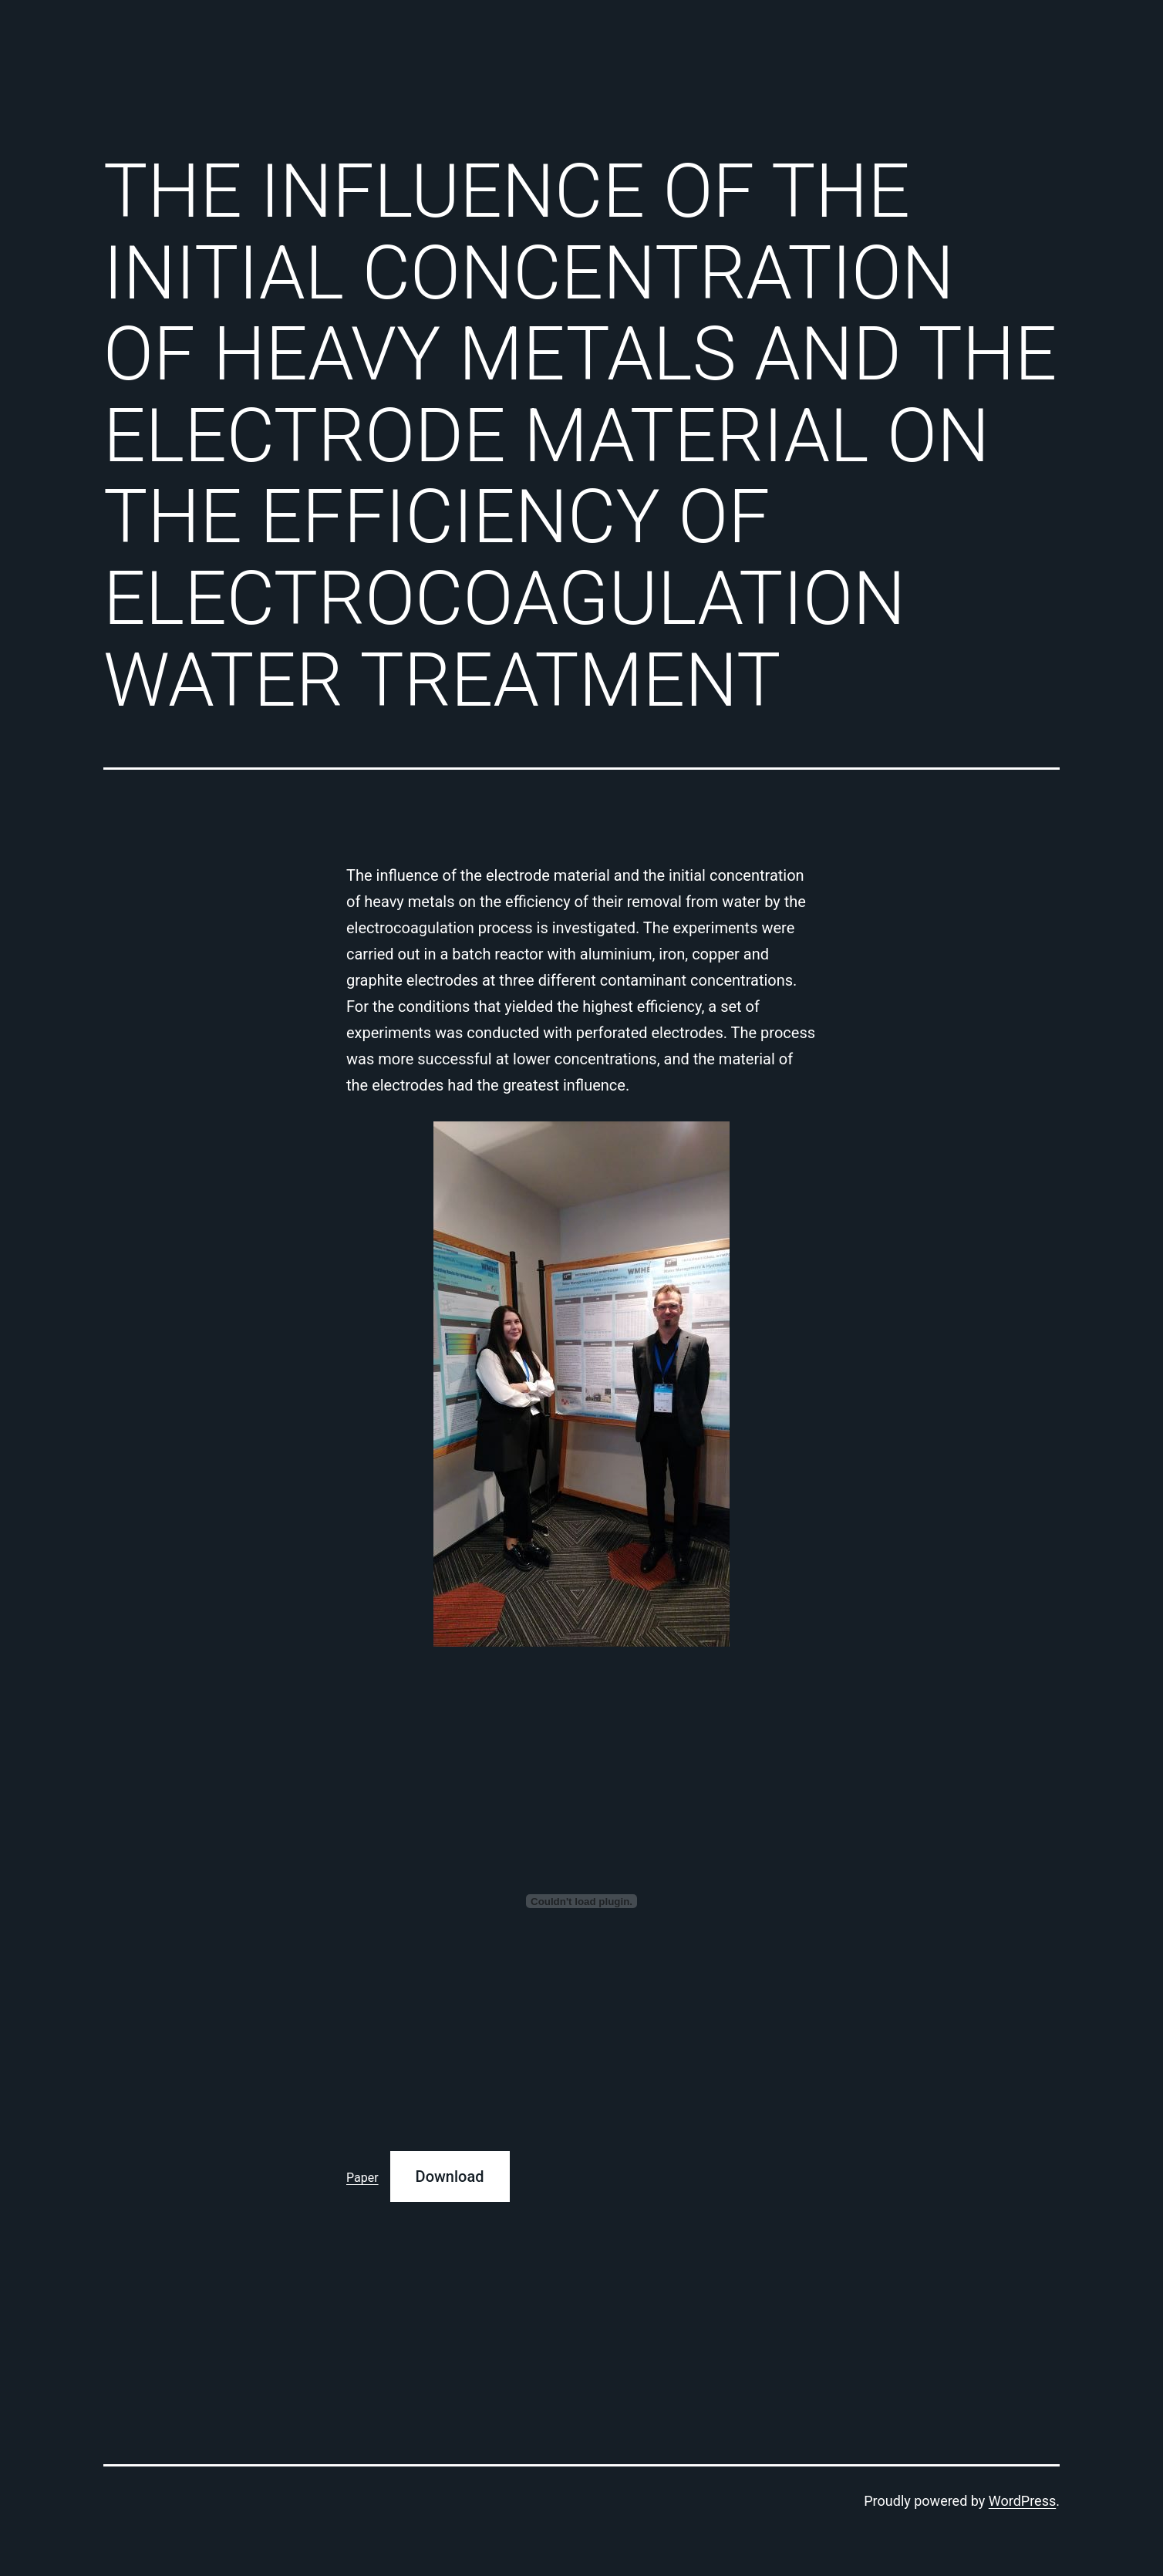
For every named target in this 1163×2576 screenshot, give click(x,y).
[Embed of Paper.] (581, 1901)
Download (450, 2176)
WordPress (1022, 2501)
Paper (362, 2177)
